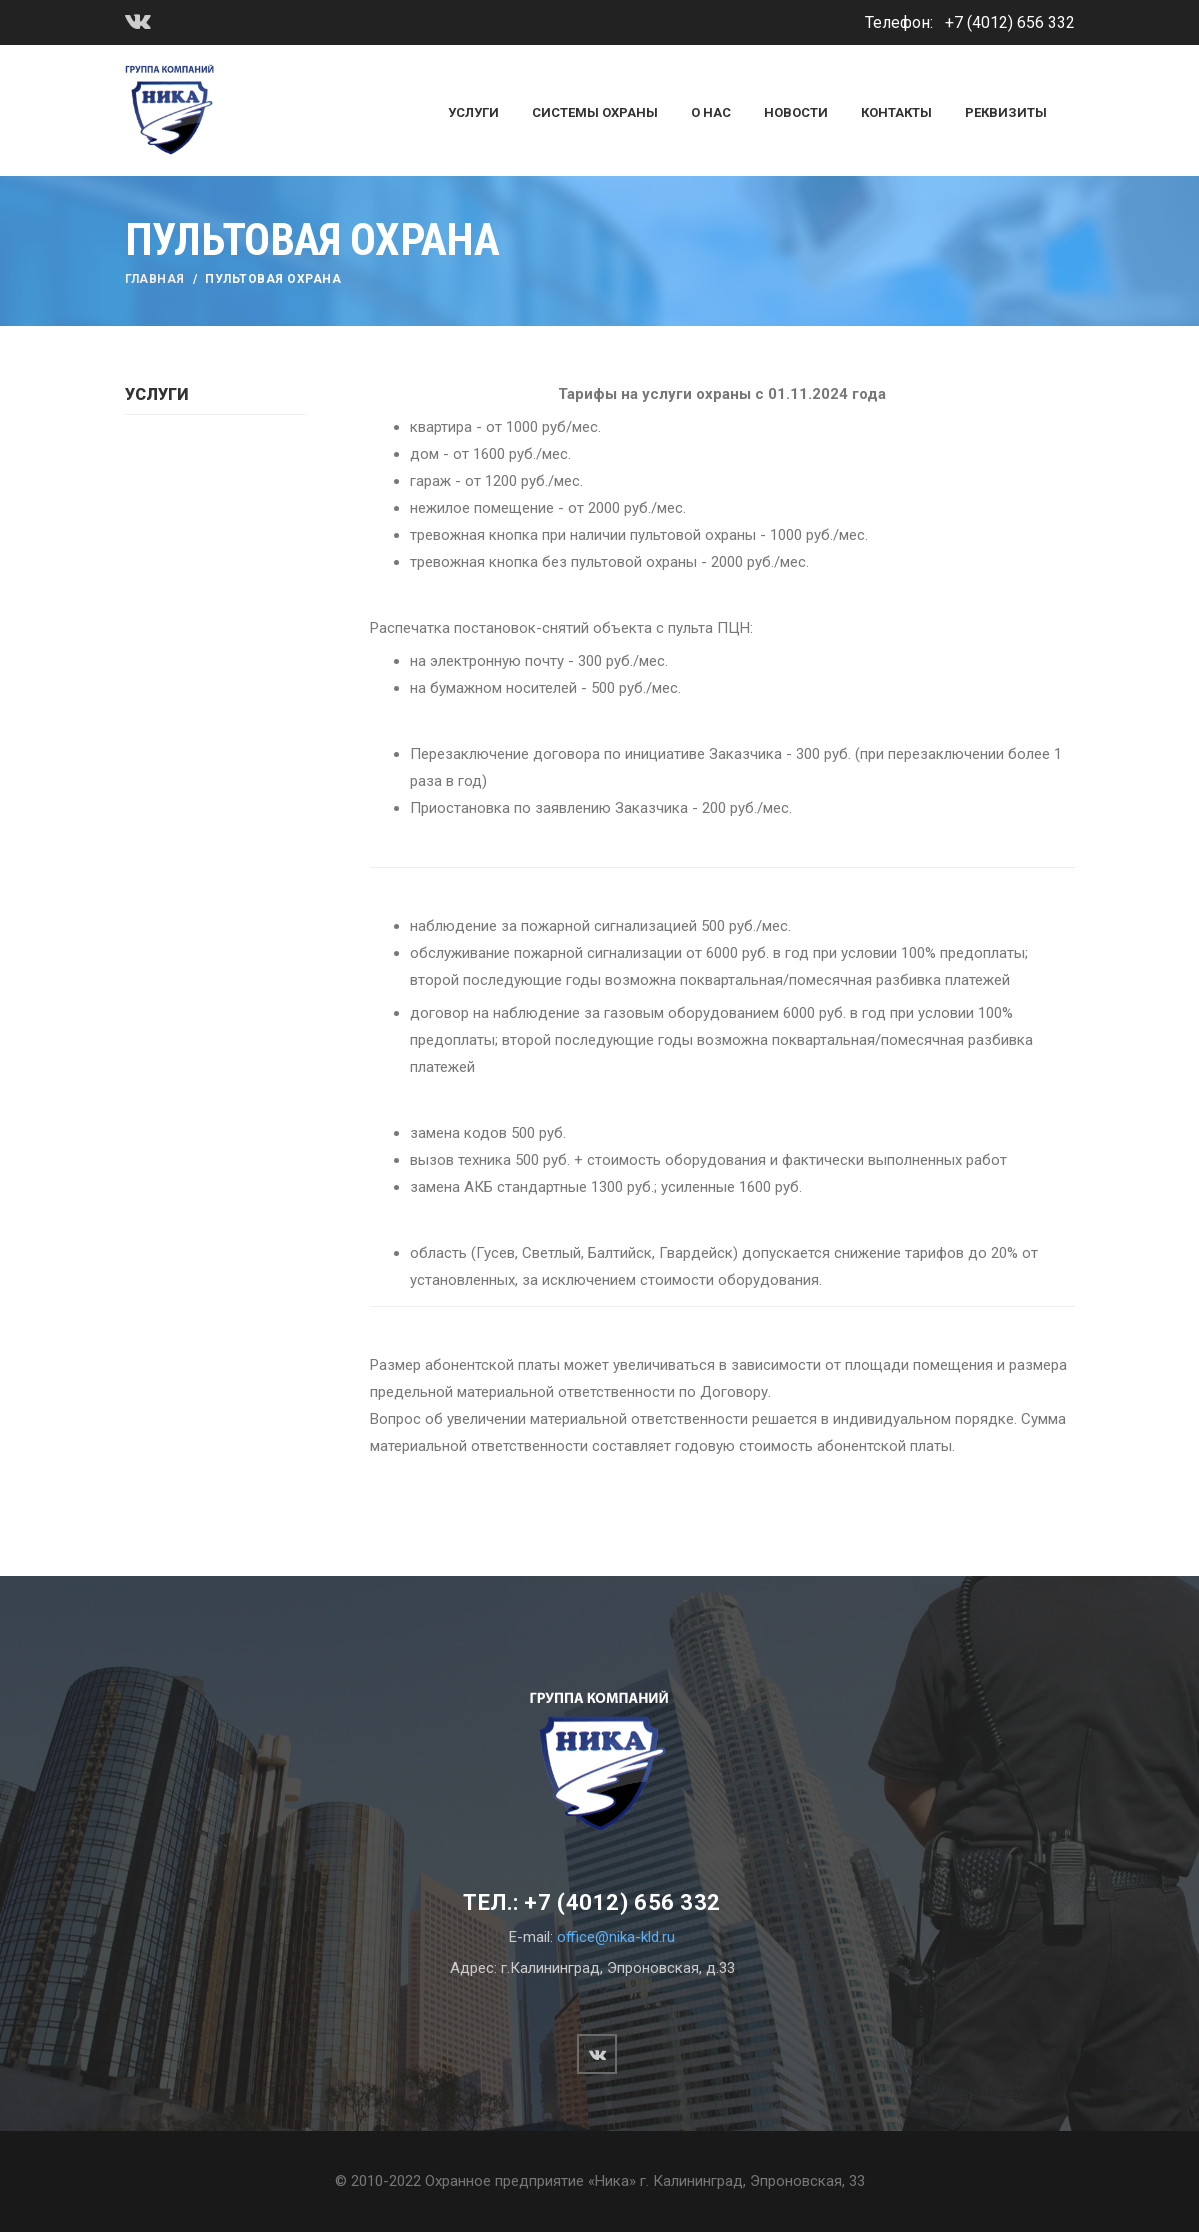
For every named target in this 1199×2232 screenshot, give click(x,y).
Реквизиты (1006, 112)
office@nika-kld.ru (616, 1937)
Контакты (896, 112)
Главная (155, 279)
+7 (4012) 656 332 (1010, 22)
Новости (796, 112)
